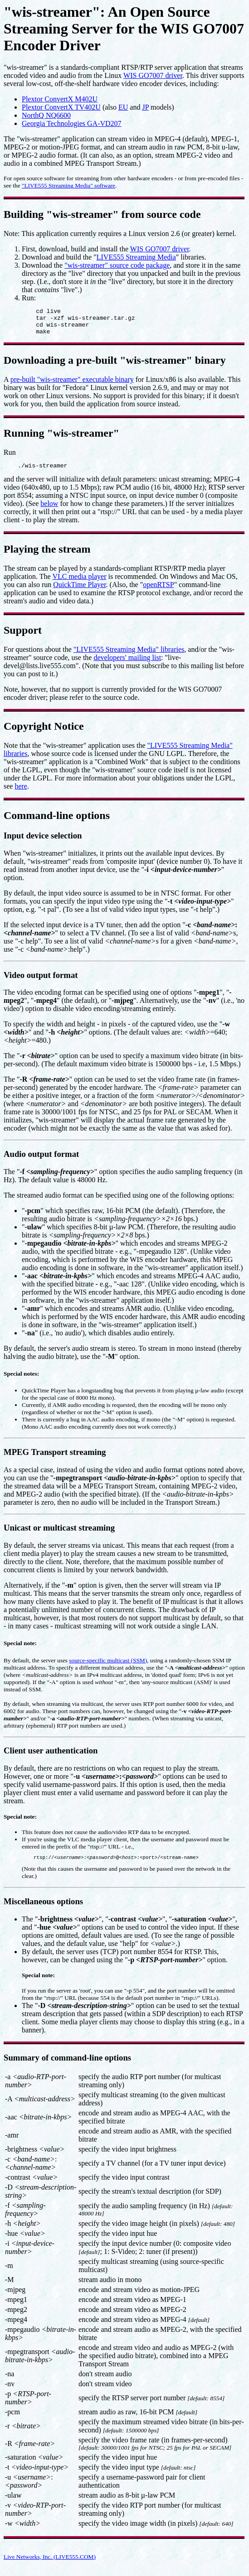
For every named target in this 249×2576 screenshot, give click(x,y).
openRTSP (158, 591)
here (21, 793)
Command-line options (57, 822)
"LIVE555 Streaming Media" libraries (129, 656)
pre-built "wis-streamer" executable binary (72, 385)
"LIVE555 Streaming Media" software (68, 185)
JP (145, 107)
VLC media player (79, 583)
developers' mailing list (127, 664)
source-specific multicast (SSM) (108, 1667)
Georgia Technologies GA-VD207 (72, 123)
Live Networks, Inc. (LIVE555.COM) (50, 2565)
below (49, 510)
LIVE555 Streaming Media (136, 257)
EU (123, 107)
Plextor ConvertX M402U (60, 99)
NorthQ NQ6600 (46, 115)
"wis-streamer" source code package (117, 265)
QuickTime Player (79, 591)
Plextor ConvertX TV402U (61, 107)
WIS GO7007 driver (152, 75)
